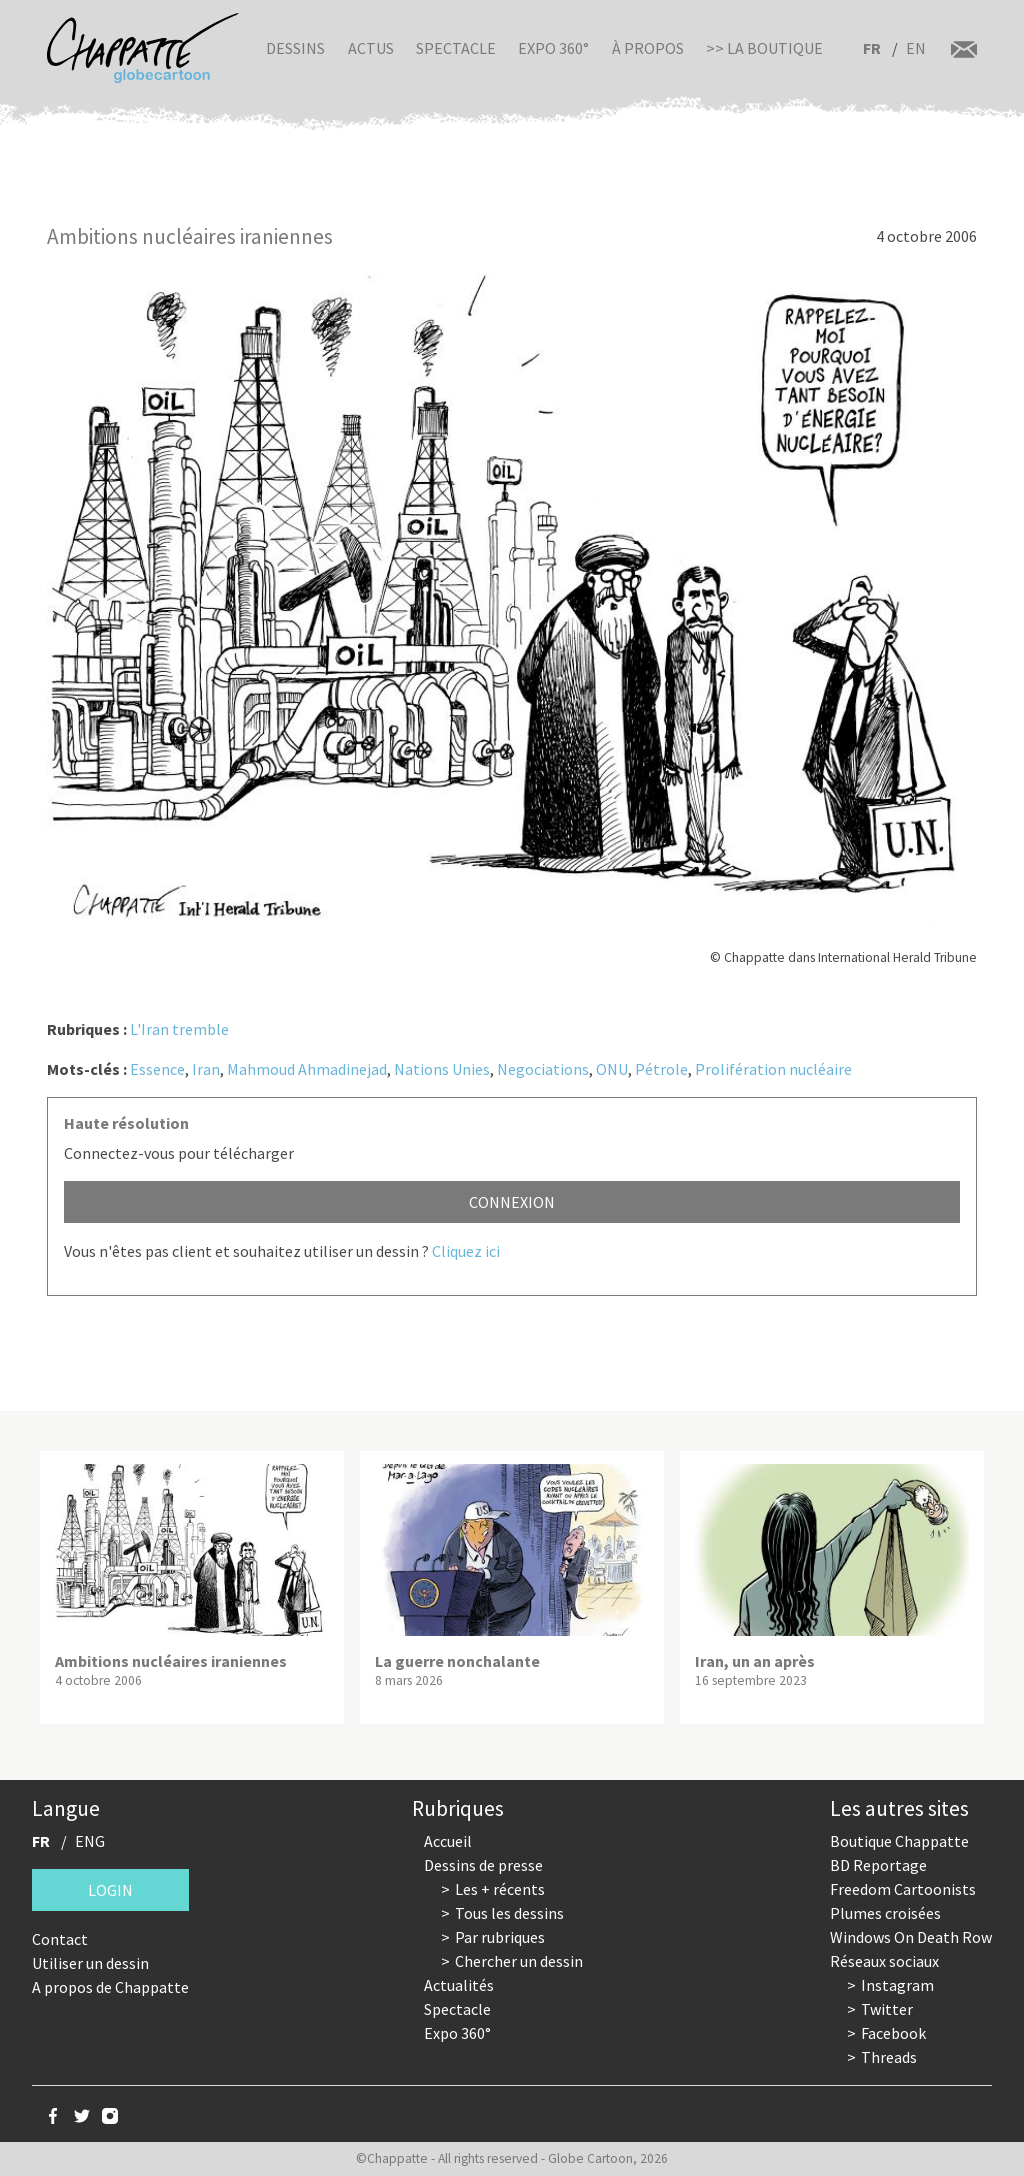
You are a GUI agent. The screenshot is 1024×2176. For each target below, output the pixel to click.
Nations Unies (442, 1069)
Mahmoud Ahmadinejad (307, 1069)
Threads (889, 2057)
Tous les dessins (509, 1913)
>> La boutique (764, 48)
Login (110, 1890)
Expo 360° (553, 48)
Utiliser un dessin (90, 1963)
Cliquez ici (466, 1251)
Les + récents (500, 1889)
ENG (90, 1841)
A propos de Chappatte (110, 1987)
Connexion (512, 1202)
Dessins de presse (483, 1865)
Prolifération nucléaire (773, 1069)
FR (872, 48)
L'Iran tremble (179, 1029)
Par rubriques (500, 1937)
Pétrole (661, 1069)
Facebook (893, 2033)
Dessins (295, 48)
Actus (371, 48)
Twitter (887, 2009)
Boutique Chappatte (899, 1841)
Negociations (543, 1069)
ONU (612, 1069)
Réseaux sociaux (884, 1961)
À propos (648, 48)
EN (916, 48)
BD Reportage (878, 1865)
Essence (157, 1069)
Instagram (897, 1985)
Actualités (459, 1985)
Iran (206, 1069)
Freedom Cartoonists (903, 1889)
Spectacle (456, 48)
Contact (60, 1939)
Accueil (448, 1841)
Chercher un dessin (519, 1961)
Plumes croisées (885, 1913)
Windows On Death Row (911, 1937)
